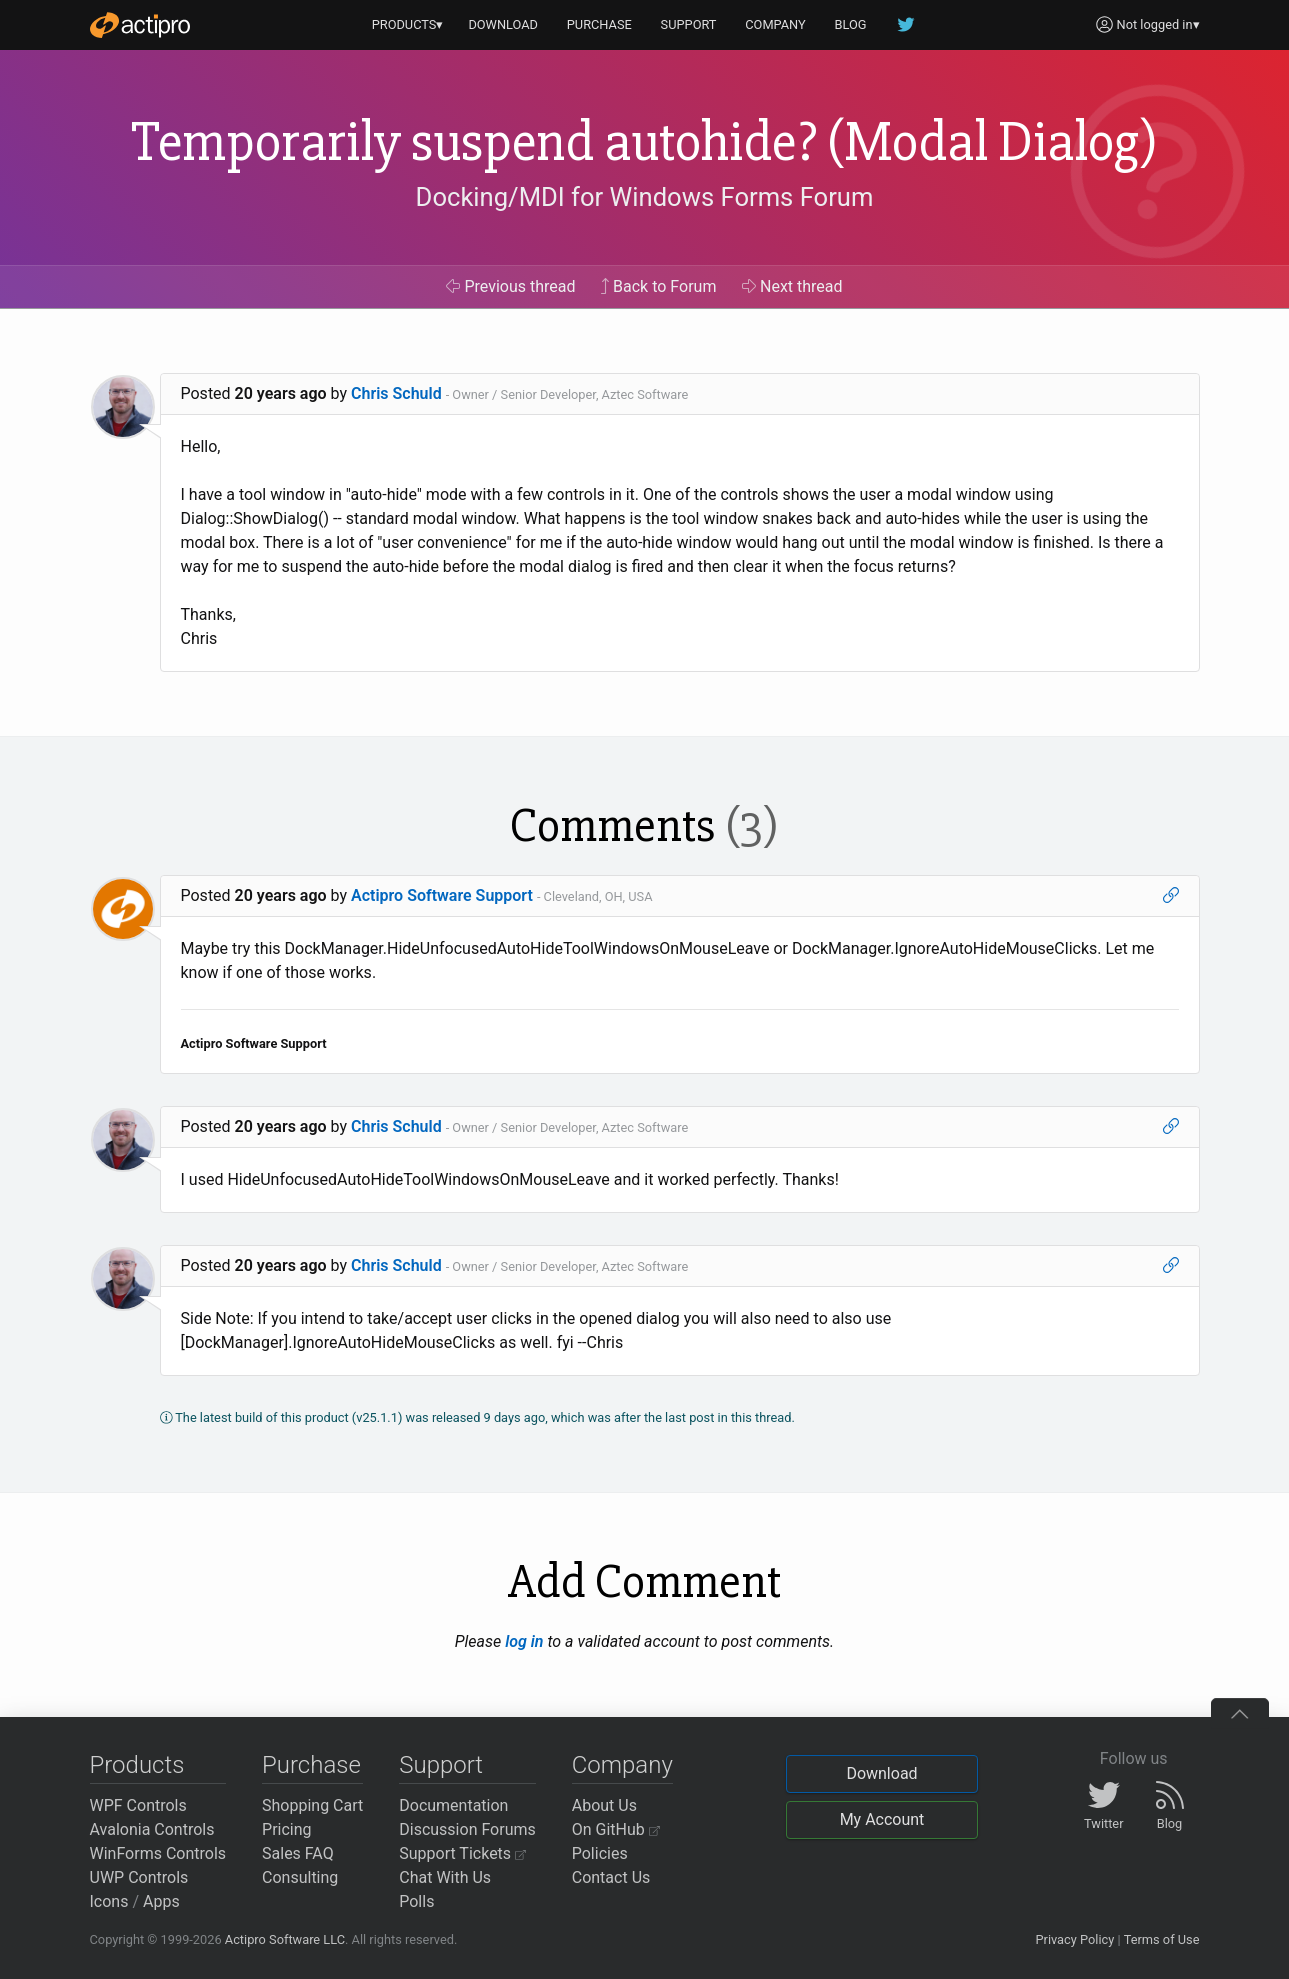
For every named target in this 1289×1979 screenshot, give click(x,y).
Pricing (287, 1829)
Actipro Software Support (442, 895)
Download (881, 1773)
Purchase (311, 1765)
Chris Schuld (396, 393)
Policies (600, 1853)
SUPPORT (689, 24)
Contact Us (611, 1877)
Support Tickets (462, 1853)
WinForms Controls (158, 1853)
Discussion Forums (467, 1829)
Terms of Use (1162, 1939)
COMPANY (775, 24)
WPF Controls (138, 1805)
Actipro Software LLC (285, 1939)
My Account (882, 1819)
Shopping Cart (312, 1805)
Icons (109, 1901)
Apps (161, 1901)
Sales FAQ (298, 1853)
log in (524, 1641)
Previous (510, 286)
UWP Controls (139, 1877)
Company (622, 1765)
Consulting (300, 1877)
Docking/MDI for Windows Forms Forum (645, 197)
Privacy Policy (1074, 1939)
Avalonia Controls (152, 1829)
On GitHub (616, 1829)
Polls (416, 1901)
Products (137, 1765)
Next (792, 286)
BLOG (851, 24)
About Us (604, 1805)
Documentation (453, 1805)
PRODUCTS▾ (408, 24)
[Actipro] (140, 25)
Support (441, 1765)
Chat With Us (445, 1877)
